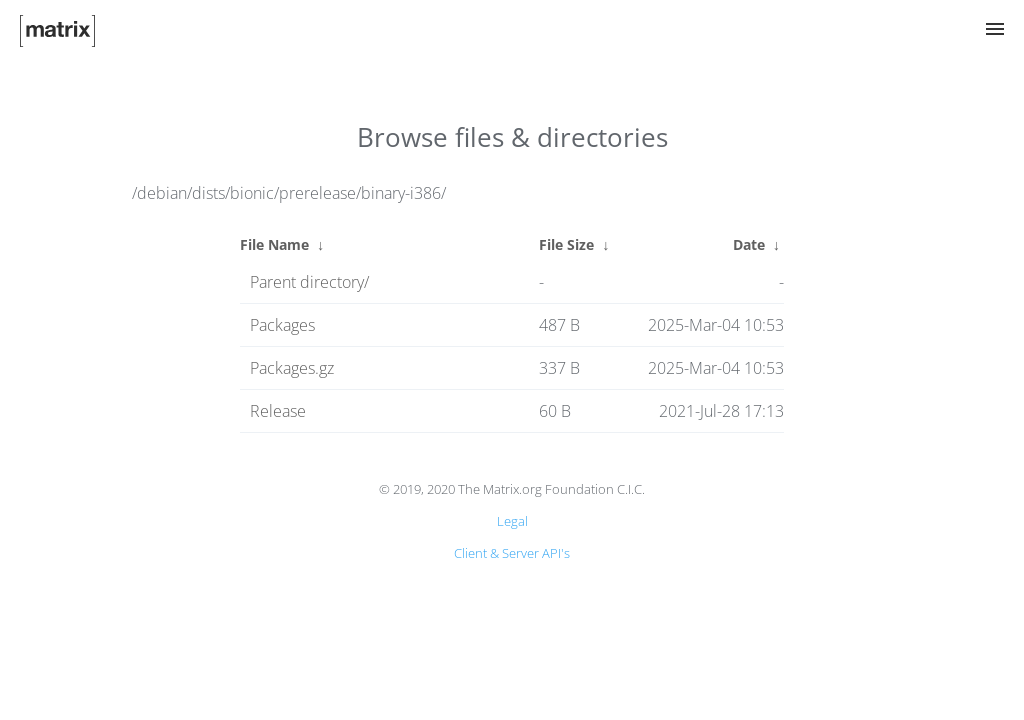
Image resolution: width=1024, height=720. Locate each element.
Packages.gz (292, 368)
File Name (274, 244)
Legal (512, 521)
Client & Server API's (512, 553)
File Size (566, 244)
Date (749, 244)
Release (278, 411)
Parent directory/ (309, 282)
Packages (282, 325)
